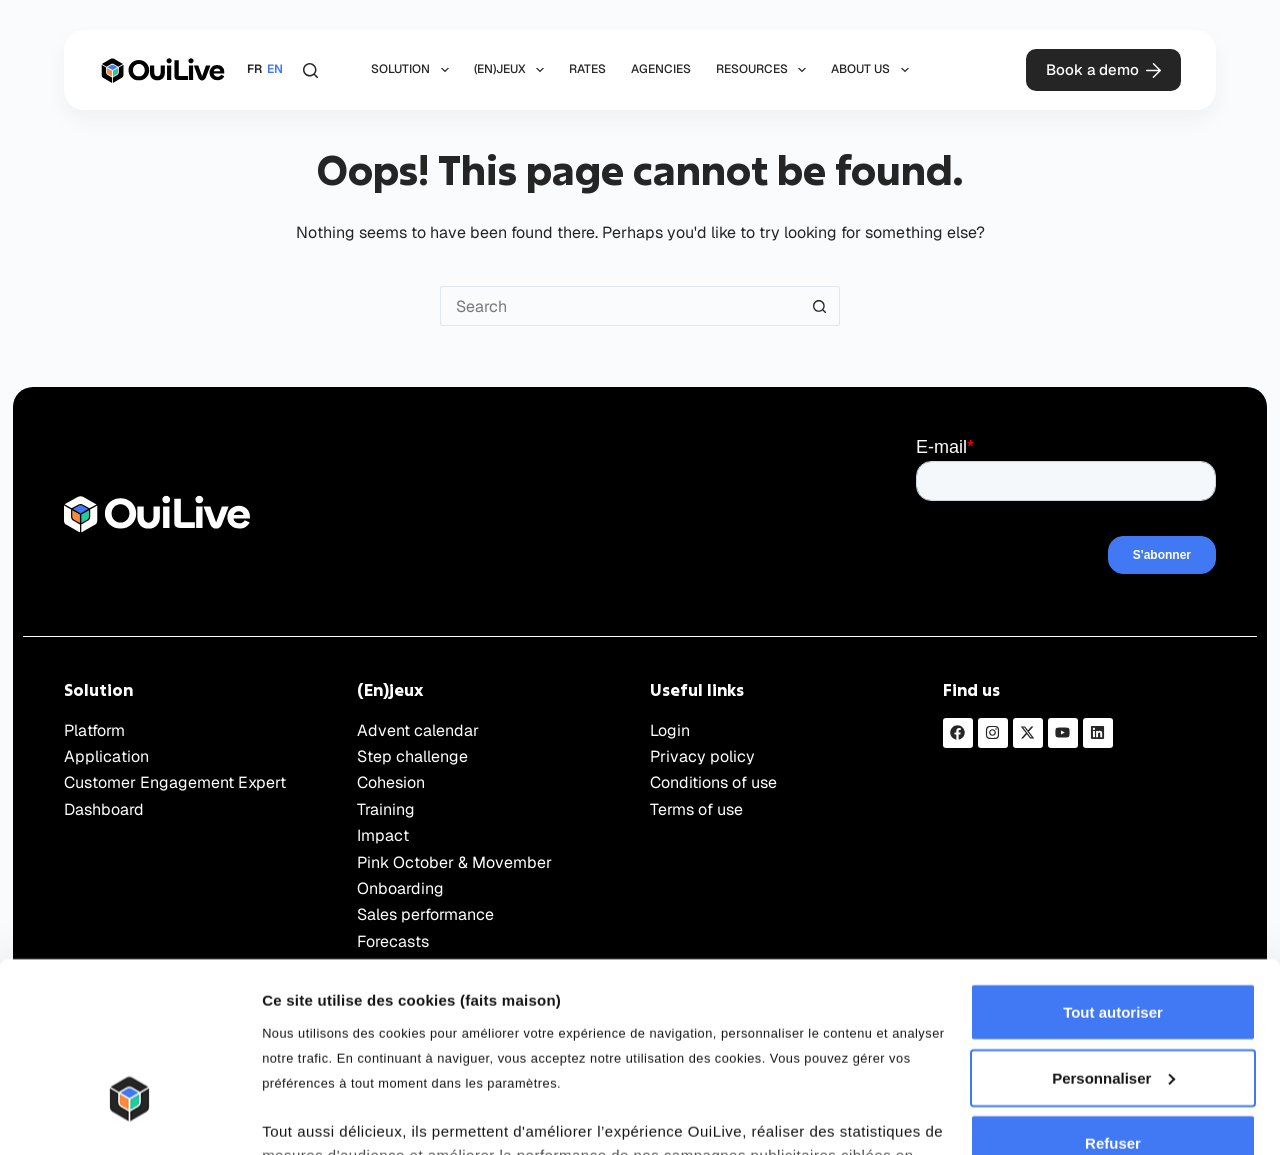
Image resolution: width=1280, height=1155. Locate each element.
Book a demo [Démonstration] (1104, 69)
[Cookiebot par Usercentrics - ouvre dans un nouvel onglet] (129, 1116)
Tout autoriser (1113, 874)
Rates (587, 69)
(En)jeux (513, 70)
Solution (413, 70)
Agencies (661, 69)
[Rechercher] (310, 70)
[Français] (254, 70)
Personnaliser (1113, 940)
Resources (765, 70)
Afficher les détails (329, 1115)
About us (873, 70)
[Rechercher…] (620, 306)
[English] (275, 70)
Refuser (1113, 1005)
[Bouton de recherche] (820, 306)
